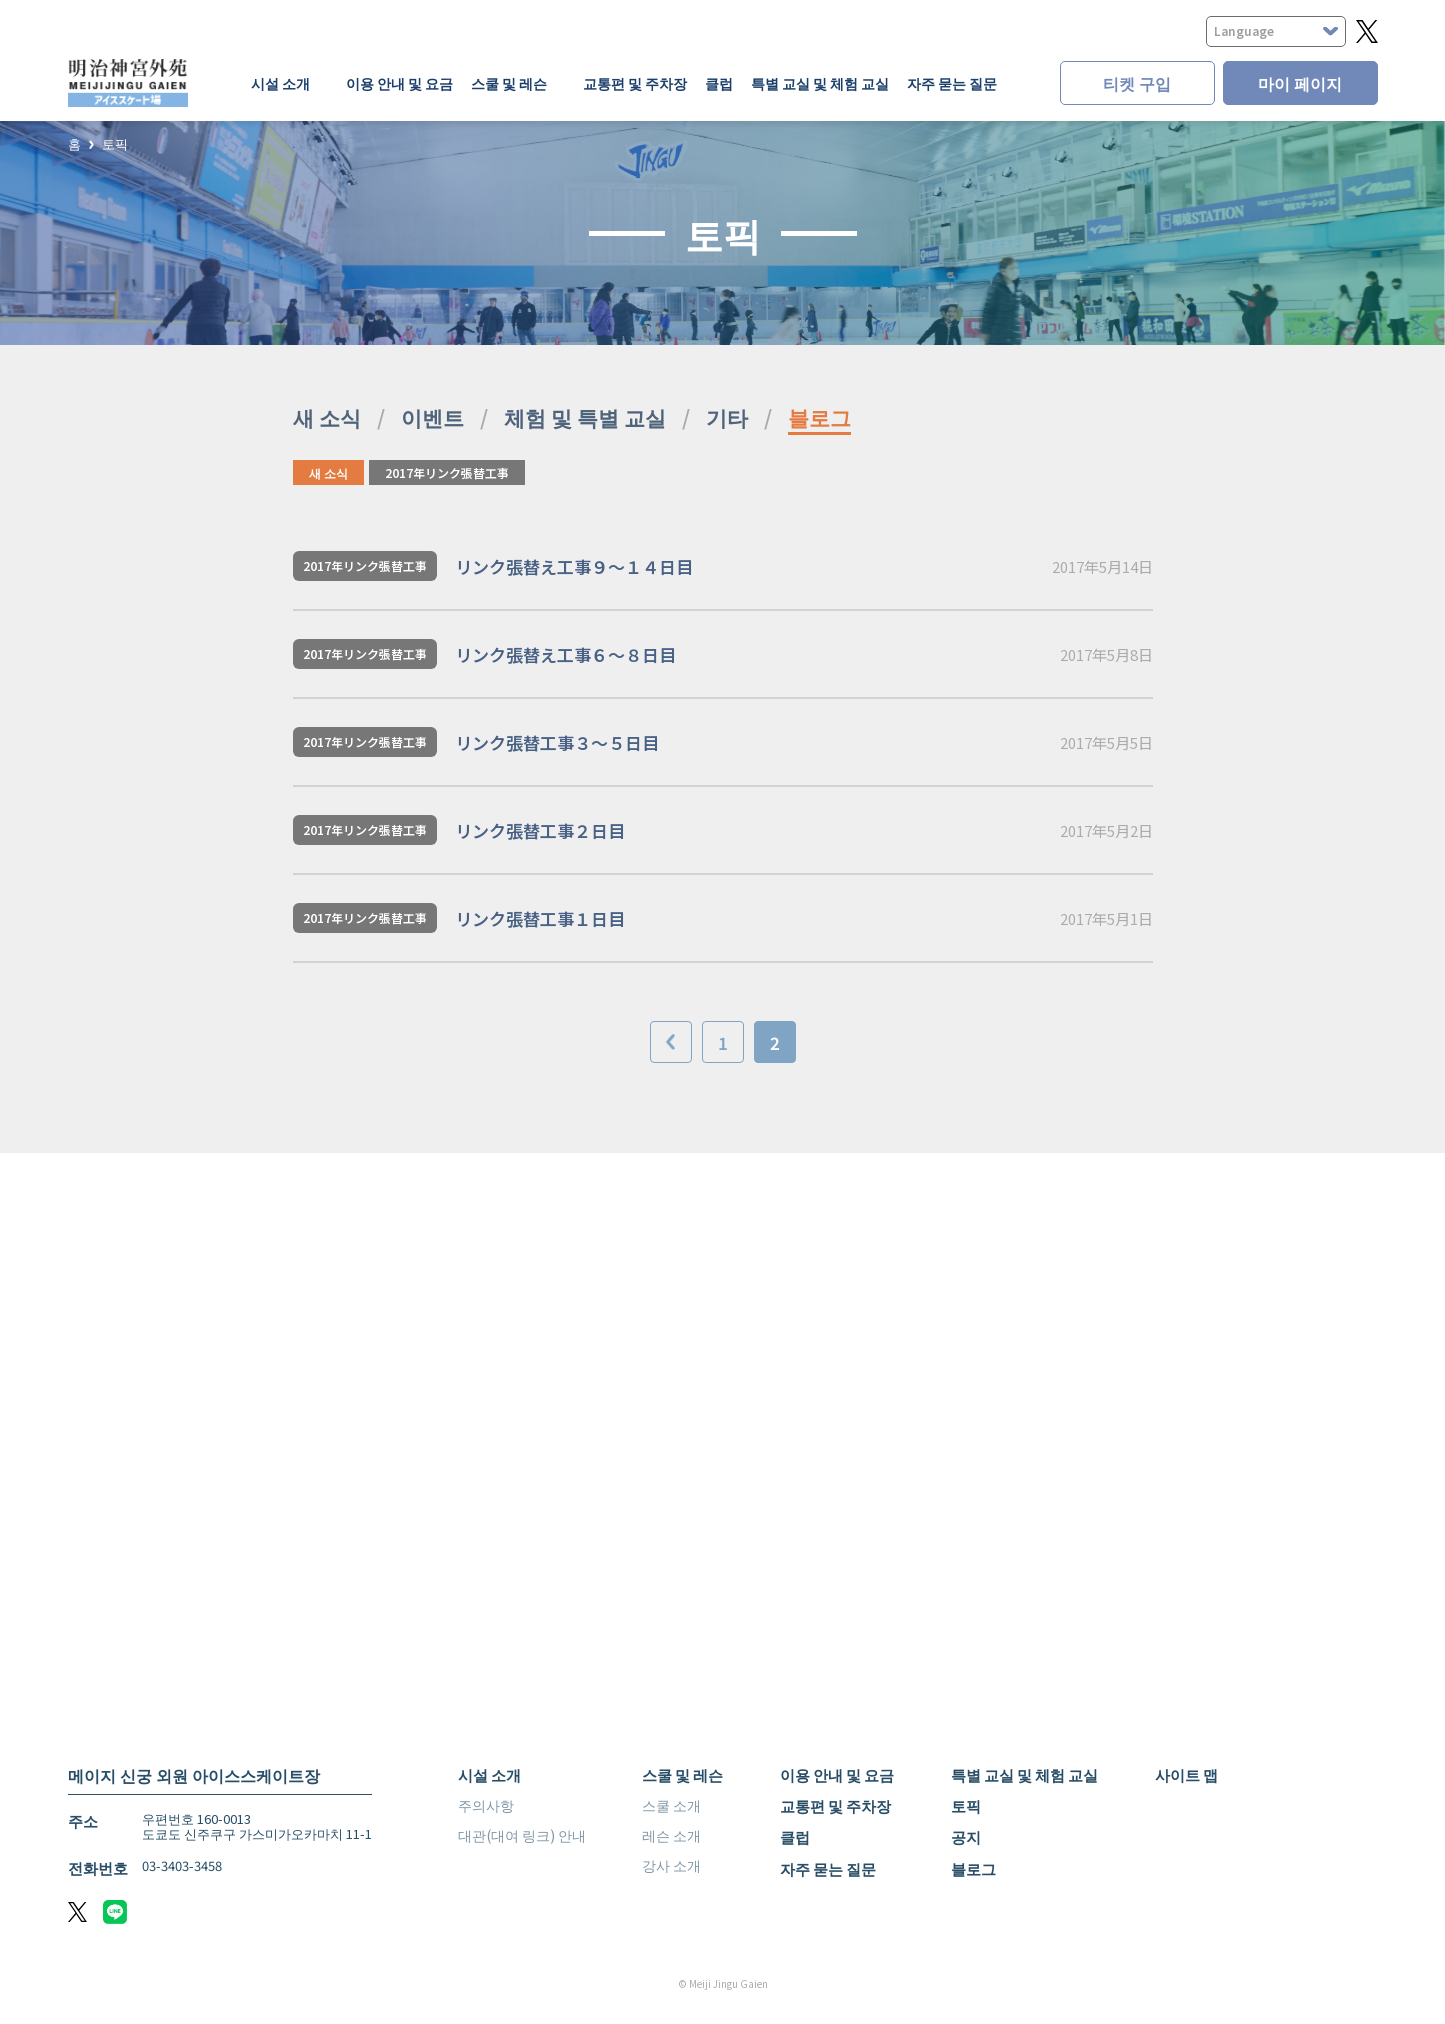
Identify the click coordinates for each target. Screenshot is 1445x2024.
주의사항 (486, 1805)
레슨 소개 (671, 1835)
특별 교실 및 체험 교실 (820, 83)
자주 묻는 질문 (952, 83)
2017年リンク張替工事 (447, 472)
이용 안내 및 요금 (399, 83)
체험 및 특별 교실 (585, 417)
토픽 (115, 144)
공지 (966, 1836)
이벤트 (432, 417)
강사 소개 (671, 1865)
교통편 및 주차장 (635, 83)
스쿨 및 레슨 (682, 1774)
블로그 (819, 417)
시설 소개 (489, 1774)
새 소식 (327, 417)
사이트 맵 (1186, 1774)
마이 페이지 (1300, 83)
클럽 (719, 83)
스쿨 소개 (671, 1805)
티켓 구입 (1137, 83)
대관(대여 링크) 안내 (522, 1835)
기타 (727, 417)
